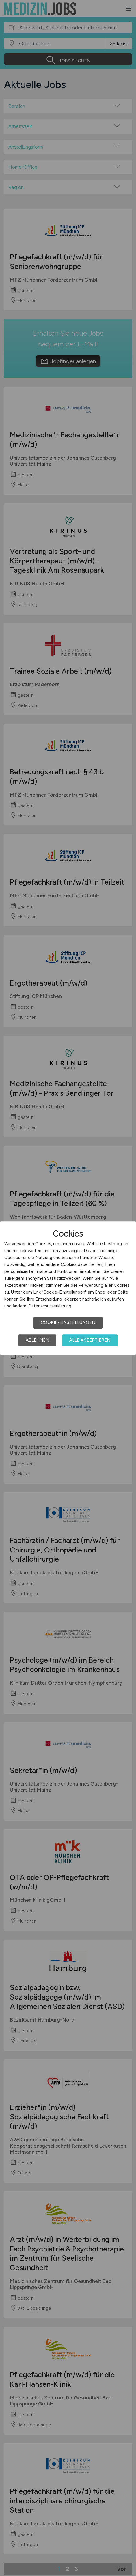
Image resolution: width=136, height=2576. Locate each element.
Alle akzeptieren (89, 1340)
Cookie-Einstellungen (68, 1322)
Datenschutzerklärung (49, 1306)
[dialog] (68, 1288)
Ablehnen (37, 1340)
